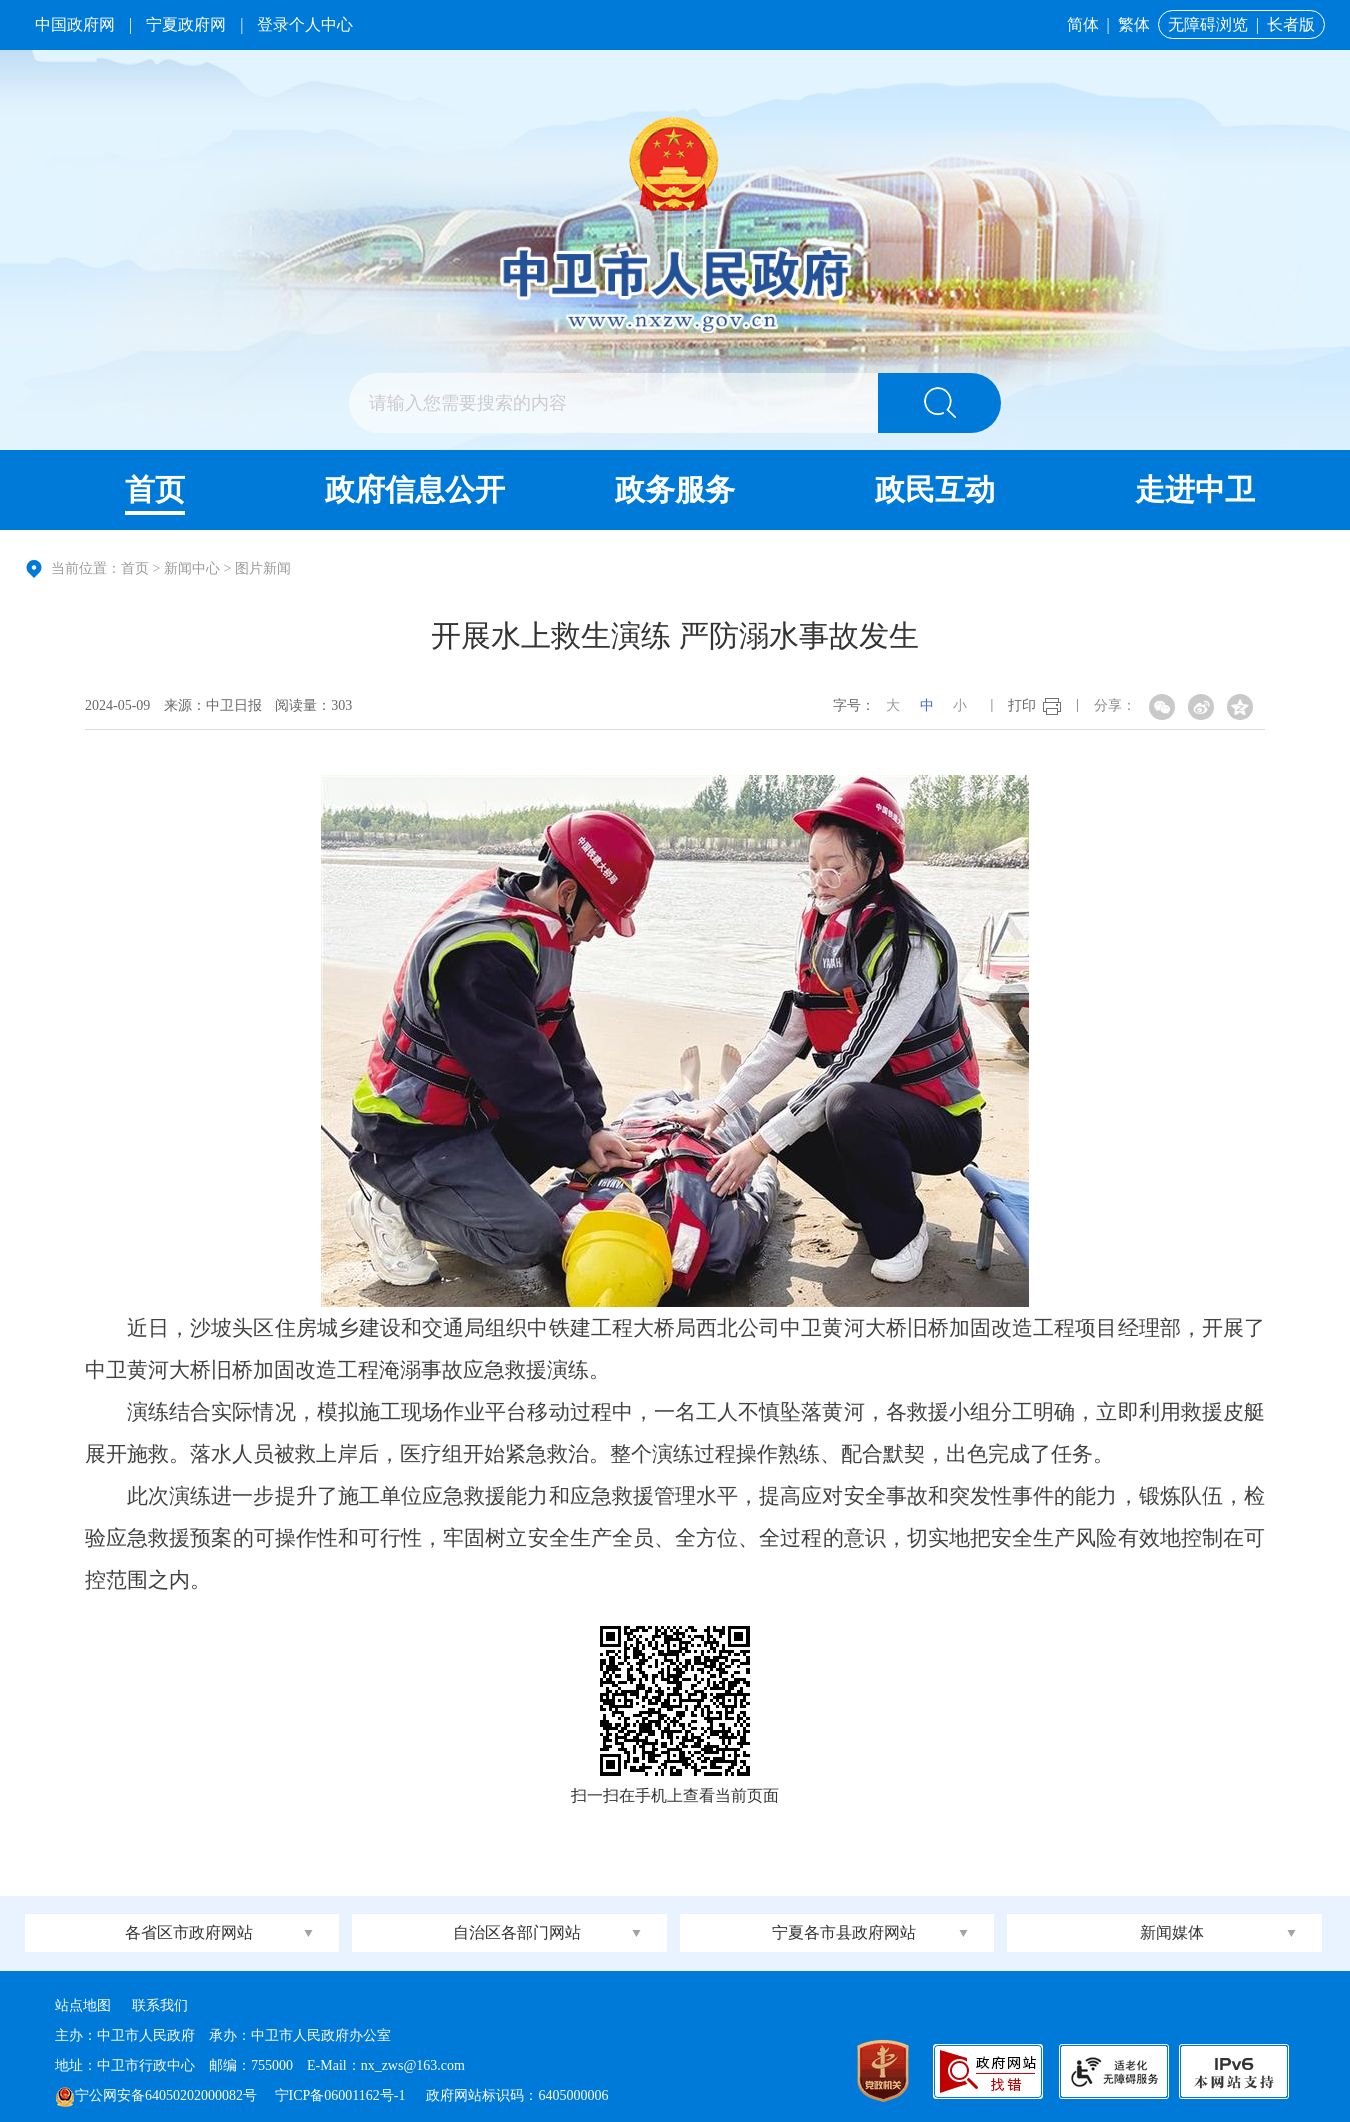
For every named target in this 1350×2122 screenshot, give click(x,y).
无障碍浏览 (1208, 24)
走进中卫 (1195, 489)
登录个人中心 (305, 24)
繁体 (1134, 24)
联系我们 (160, 2005)
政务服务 (675, 489)
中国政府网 (75, 24)
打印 (1022, 705)
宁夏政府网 (186, 24)
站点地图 (83, 2005)
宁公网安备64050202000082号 (156, 2095)
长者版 (1291, 24)
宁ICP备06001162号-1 (342, 2095)
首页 (155, 489)
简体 (1083, 24)
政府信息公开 (415, 489)
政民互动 (935, 489)
